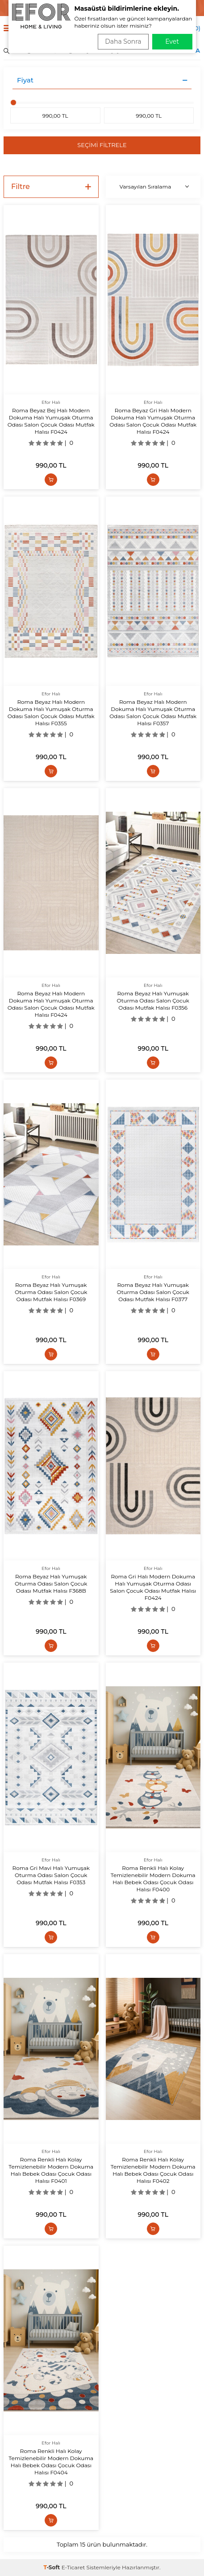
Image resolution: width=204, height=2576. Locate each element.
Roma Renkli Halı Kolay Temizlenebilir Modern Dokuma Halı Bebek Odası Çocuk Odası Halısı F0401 (50, 2170)
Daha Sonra (123, 41)
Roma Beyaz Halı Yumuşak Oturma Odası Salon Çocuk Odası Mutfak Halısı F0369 (51, 1292)
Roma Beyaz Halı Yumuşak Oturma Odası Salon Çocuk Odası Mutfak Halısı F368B (51, 1583)
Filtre (51, 187)
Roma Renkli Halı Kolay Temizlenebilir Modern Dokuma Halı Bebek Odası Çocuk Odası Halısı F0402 (153, 2170)
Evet (172, 41)
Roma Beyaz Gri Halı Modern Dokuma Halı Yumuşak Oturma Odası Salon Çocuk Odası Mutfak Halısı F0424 (152, 421)
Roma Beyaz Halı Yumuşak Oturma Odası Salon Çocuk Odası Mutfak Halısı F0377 (153, 1292)
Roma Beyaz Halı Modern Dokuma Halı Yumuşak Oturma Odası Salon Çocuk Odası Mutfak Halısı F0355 (51, 712)
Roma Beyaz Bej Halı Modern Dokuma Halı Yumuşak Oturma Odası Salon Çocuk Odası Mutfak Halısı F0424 (51, 421)
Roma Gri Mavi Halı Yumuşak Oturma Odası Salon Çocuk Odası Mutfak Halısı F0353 (51, 1875)
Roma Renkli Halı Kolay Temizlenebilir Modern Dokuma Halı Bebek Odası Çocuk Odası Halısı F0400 (153, 1879)
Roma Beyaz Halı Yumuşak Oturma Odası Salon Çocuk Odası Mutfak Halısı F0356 (153, 1000)
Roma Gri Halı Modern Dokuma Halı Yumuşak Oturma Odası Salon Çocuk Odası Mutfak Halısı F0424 (153, 1587)
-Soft (52, 2567)
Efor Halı (51, 402)
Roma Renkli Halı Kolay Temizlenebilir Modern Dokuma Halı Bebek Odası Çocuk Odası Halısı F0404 (50, 2462)
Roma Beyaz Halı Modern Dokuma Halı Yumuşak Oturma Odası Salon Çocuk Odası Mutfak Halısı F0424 (51, 1004)
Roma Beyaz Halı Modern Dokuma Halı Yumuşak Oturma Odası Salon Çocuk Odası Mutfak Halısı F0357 (152, 712)
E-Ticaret (73, 2567)
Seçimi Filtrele (101, 144)
